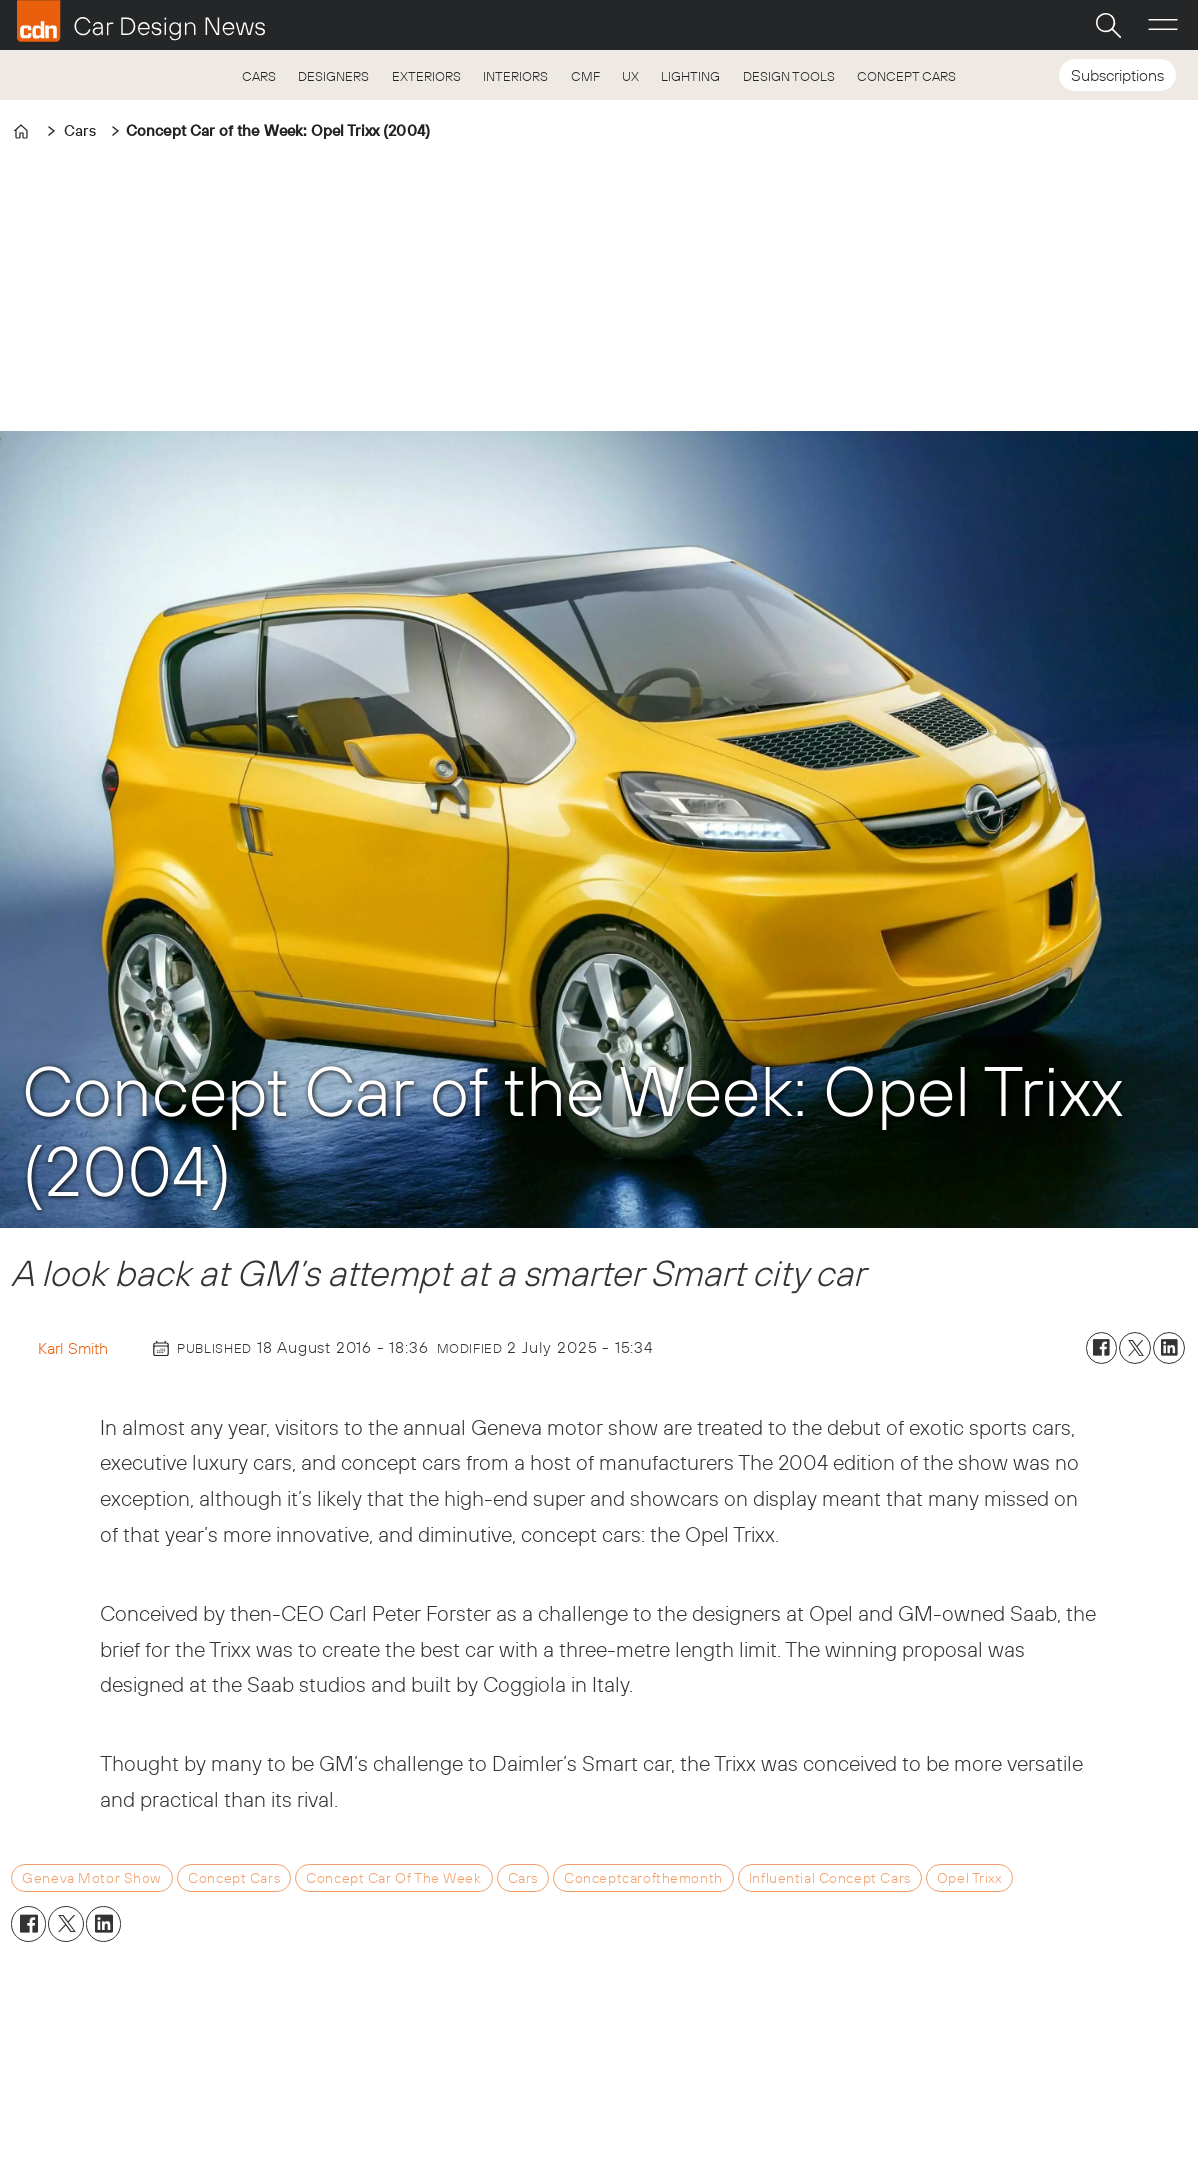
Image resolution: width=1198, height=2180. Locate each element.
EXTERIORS (426, 76)
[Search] (1108, 25)
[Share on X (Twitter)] (1135, 1348)
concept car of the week (393, 1878)
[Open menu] (1163, 25)
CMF (585, 76)
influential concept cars (830, 1878)
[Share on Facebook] (1102, 1348)
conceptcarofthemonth (643, 1878)
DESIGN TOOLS (789, 76)
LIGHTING (690, 76)
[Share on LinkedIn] (1169, 1348)
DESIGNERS (333, 76)
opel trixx (969, 1878)
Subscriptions (1117, 75)
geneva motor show (92, 1878)
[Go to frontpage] (141, 21)
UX (630, 76)
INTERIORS (515, 76)
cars (523, 1878)
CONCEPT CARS (906, 76)
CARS (259, 76)
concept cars (234, 1878)
